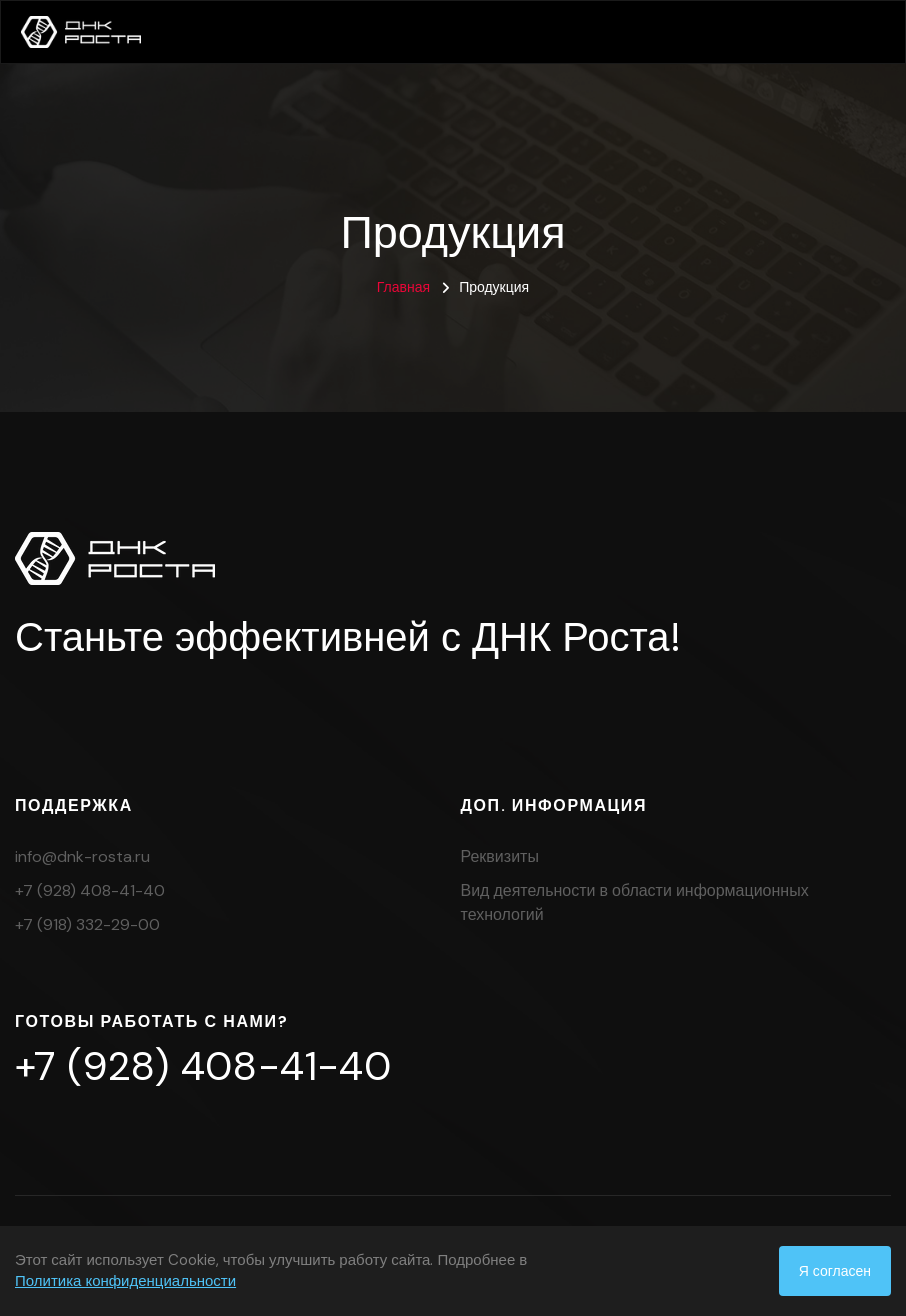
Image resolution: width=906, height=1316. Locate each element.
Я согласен (835, 1271)
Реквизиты (500, 856)
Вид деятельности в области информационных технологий (635, 902)
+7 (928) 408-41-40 (90, 890)
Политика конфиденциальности (125, 1281)
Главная (403, 287)
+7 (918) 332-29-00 (87, 924)
